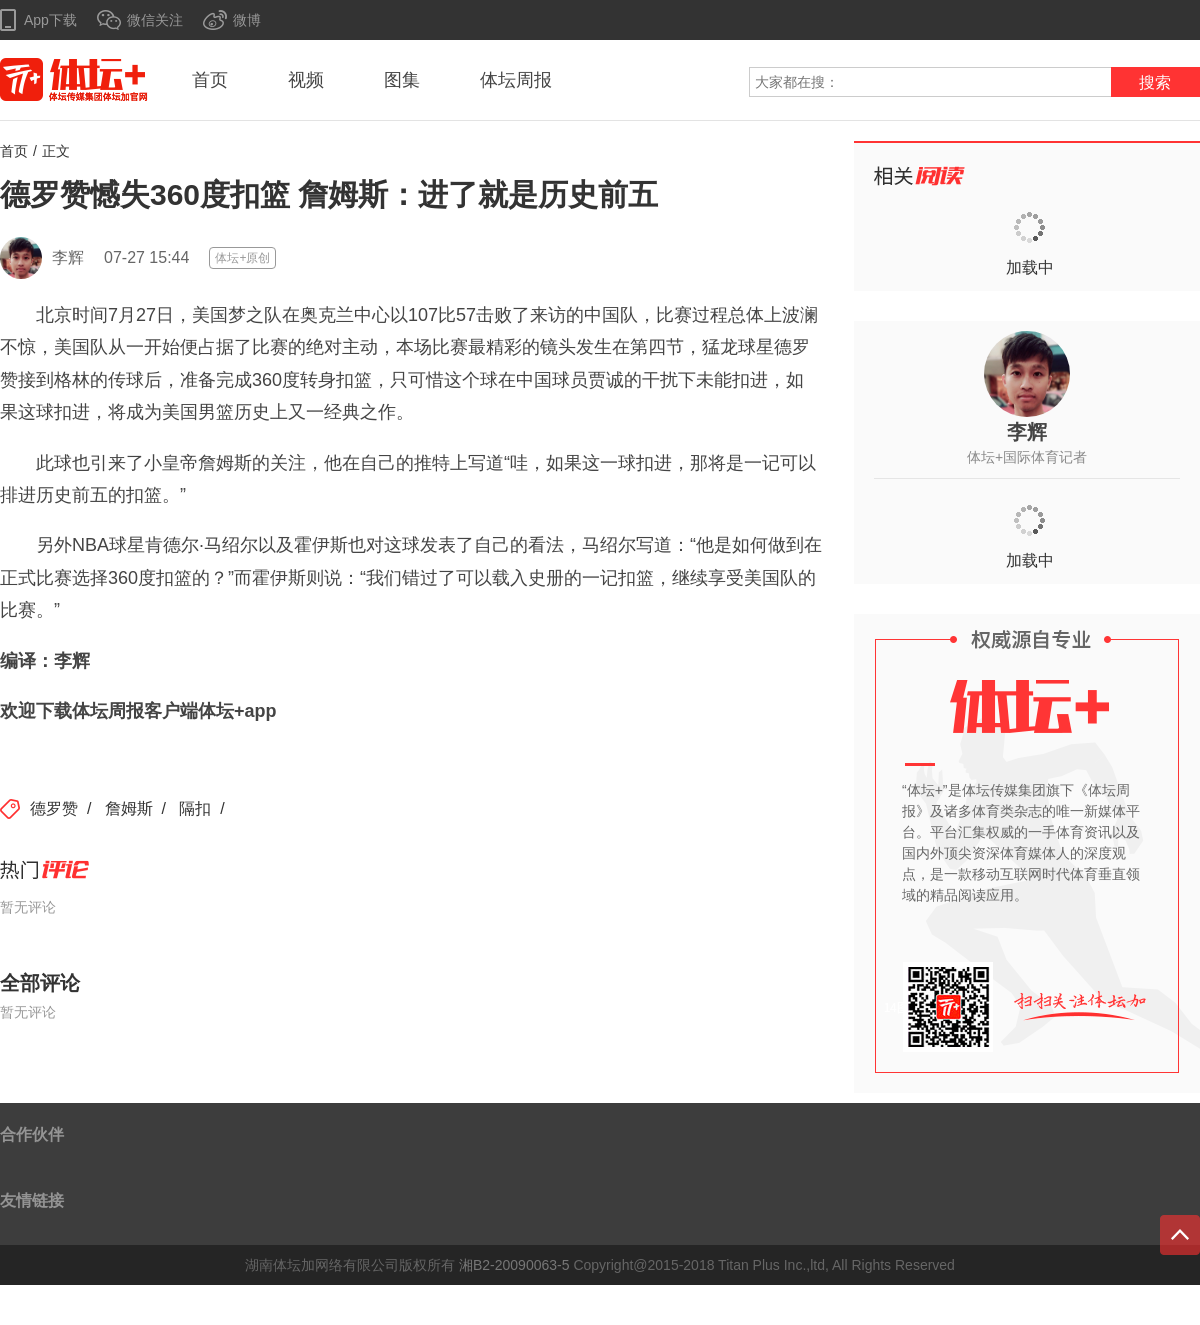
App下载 (50, 20)
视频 (306, 80)
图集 (402, 80)
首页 (210, 80)
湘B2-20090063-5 (514, 1265)
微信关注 (155, 20)
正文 (56, 151)
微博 (247, 20)
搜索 (1155, 82)
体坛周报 (516, 80)
